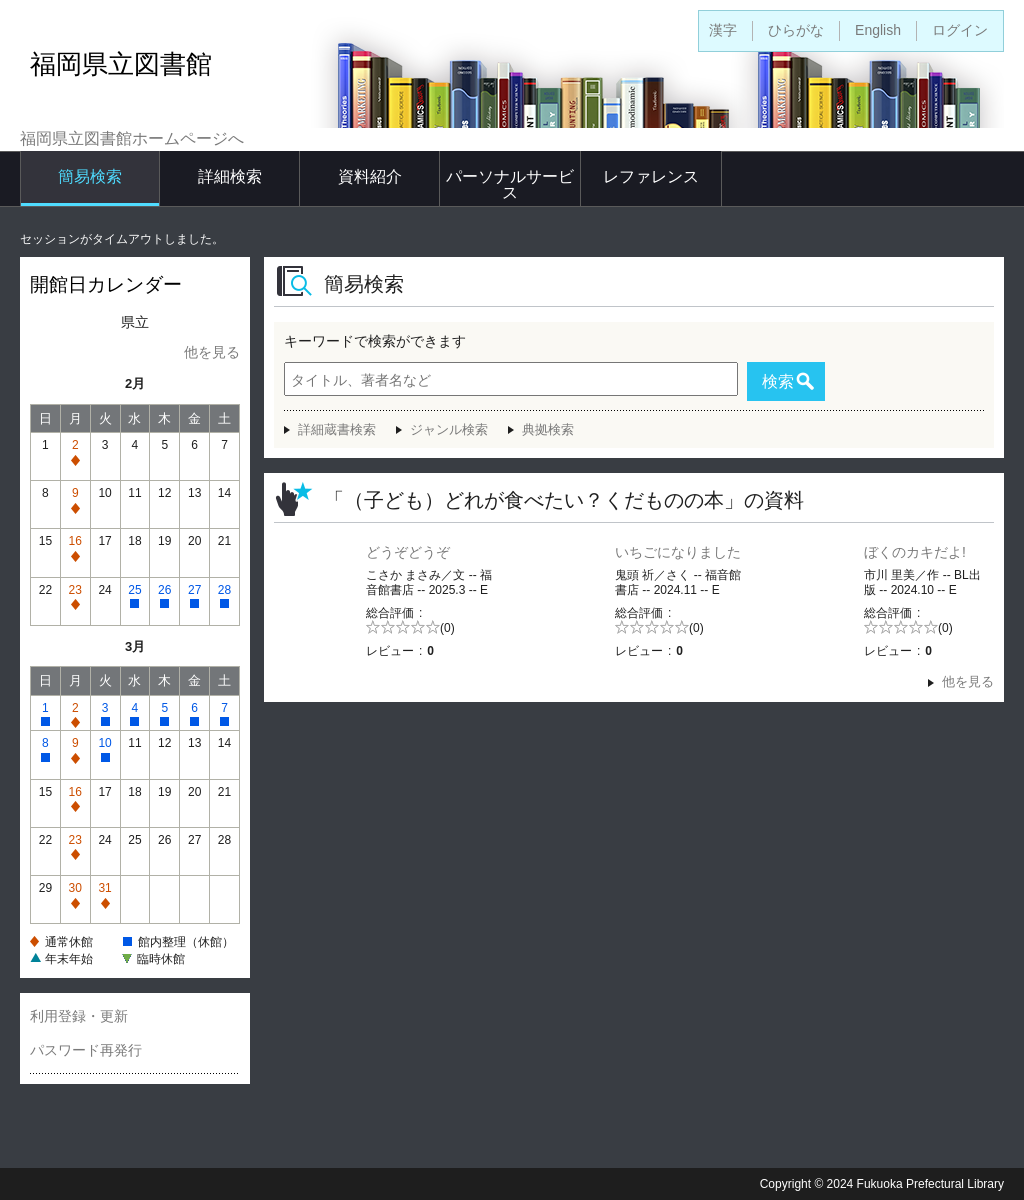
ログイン (960, 30)
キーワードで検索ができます (375, 341)
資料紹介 (370, 176)
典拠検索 (548, 429)
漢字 (723, 30)
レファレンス (651, 176)
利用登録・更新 (79, 1016)
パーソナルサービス (510, 184)
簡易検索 (90, 176)
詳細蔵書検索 (337, 429)
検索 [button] (778, 381)
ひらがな (796, 30)
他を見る (212, 352)
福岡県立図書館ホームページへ (132, 138)
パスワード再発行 (86, 1050)
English (878, 30)
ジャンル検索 (449, 429)
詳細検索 (230, 176)
